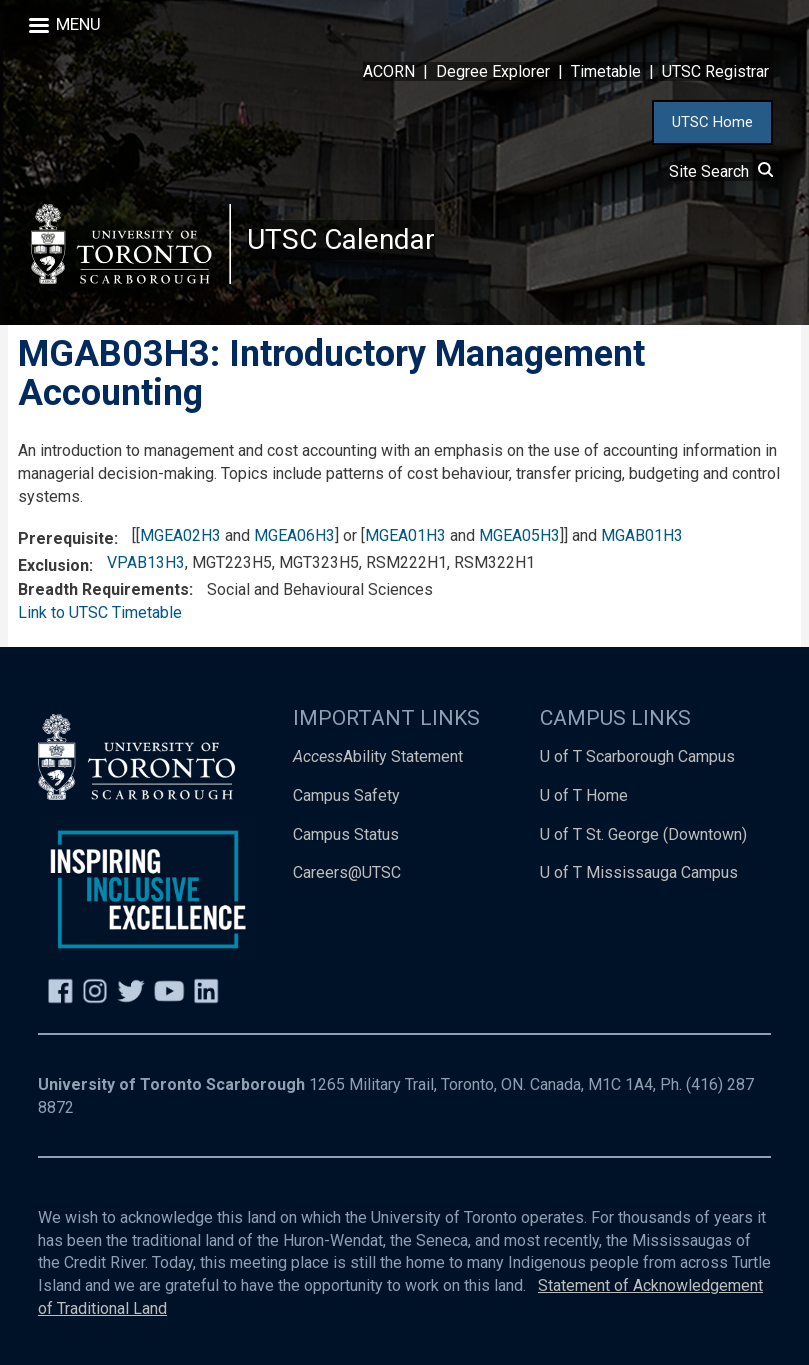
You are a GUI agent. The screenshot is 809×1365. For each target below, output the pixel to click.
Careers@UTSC (347, 872)
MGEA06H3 (294, 535)
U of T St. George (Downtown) (643, 834)
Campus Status (346, 834)
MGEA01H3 (405, 535)
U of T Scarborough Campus (637, 756)
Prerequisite (66, 538)
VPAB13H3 (146, 562)
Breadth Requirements (103, 589)
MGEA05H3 (519, 535)
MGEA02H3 (180, 535)
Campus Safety (346, 795)
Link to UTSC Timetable (100, 612)
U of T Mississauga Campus (639, 872)
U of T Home (584, 795)
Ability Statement (378, 756)
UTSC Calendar (341, 239)
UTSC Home (712, 122)
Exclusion (53, 565)
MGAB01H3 (642, 535)
